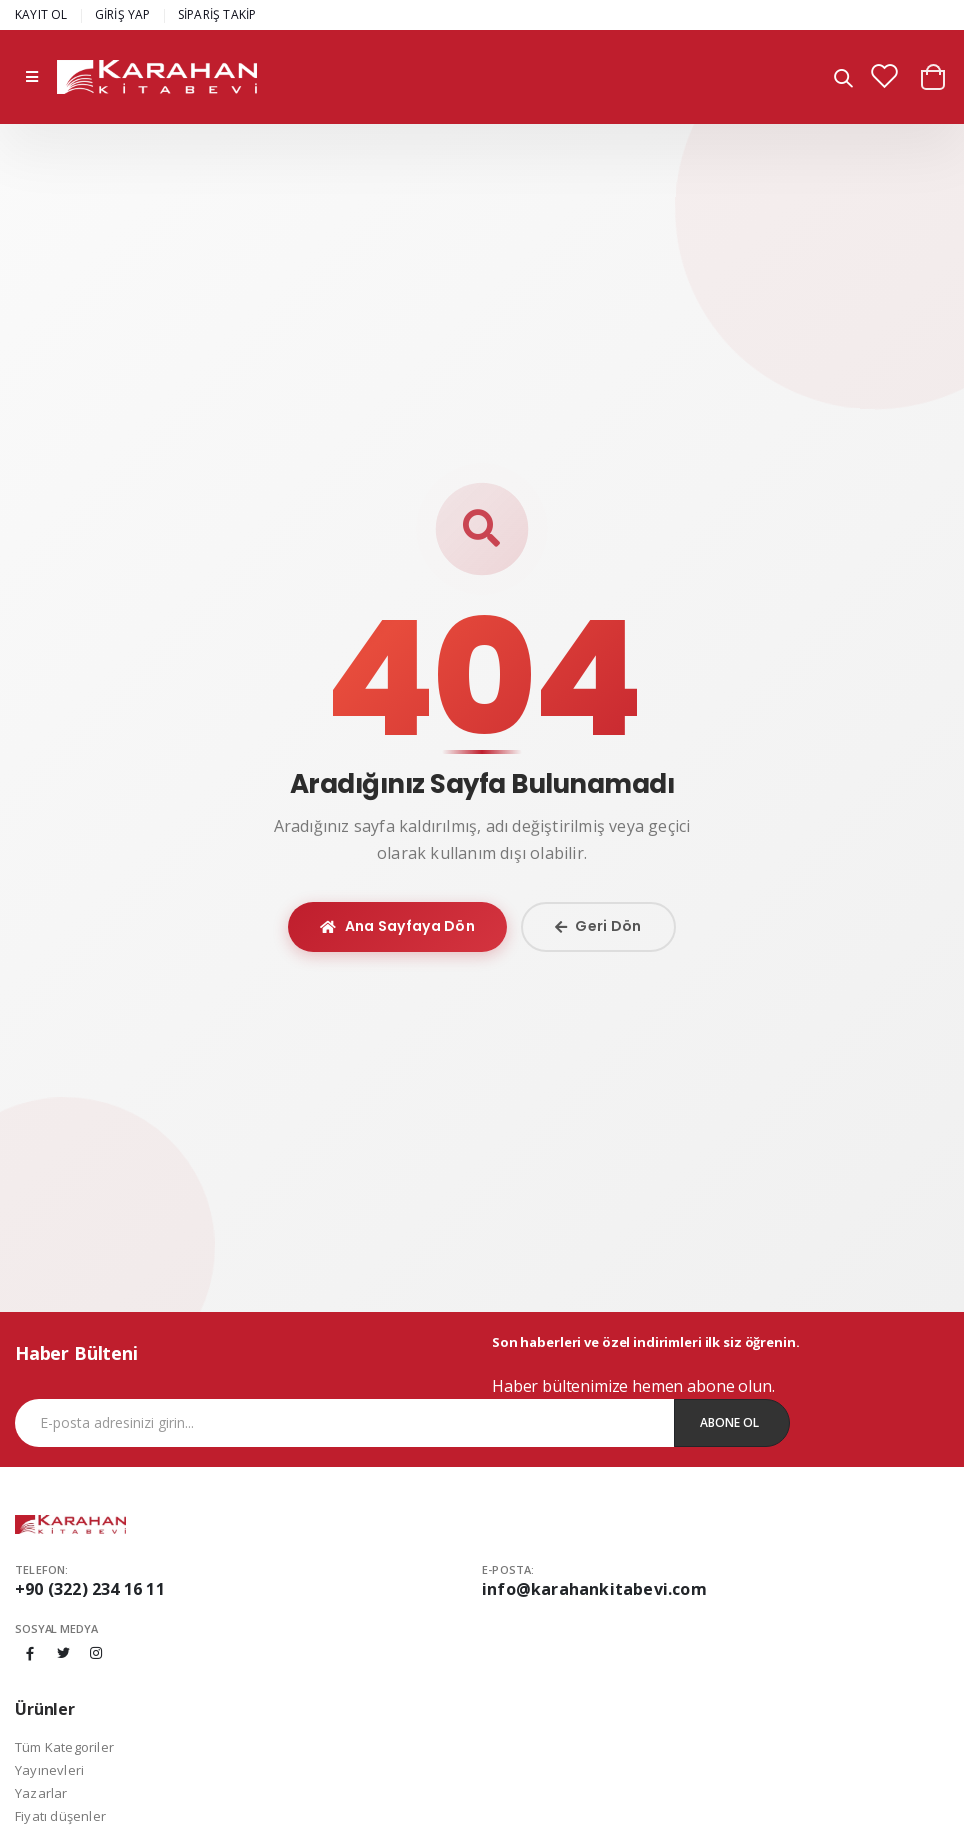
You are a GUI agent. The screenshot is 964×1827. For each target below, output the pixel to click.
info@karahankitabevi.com (594, 1589)
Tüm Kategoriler (64, 1747)
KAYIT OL (41, 14)
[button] (843, 79)
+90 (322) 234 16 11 (90, 1589)
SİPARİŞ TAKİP (217, 14)
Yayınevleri (49, 1770)
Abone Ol (729, 1422)
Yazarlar (41, 1793)
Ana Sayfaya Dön (397, 926)
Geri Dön (598, 926)
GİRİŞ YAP (123, 14)
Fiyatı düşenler (60, 1816)
